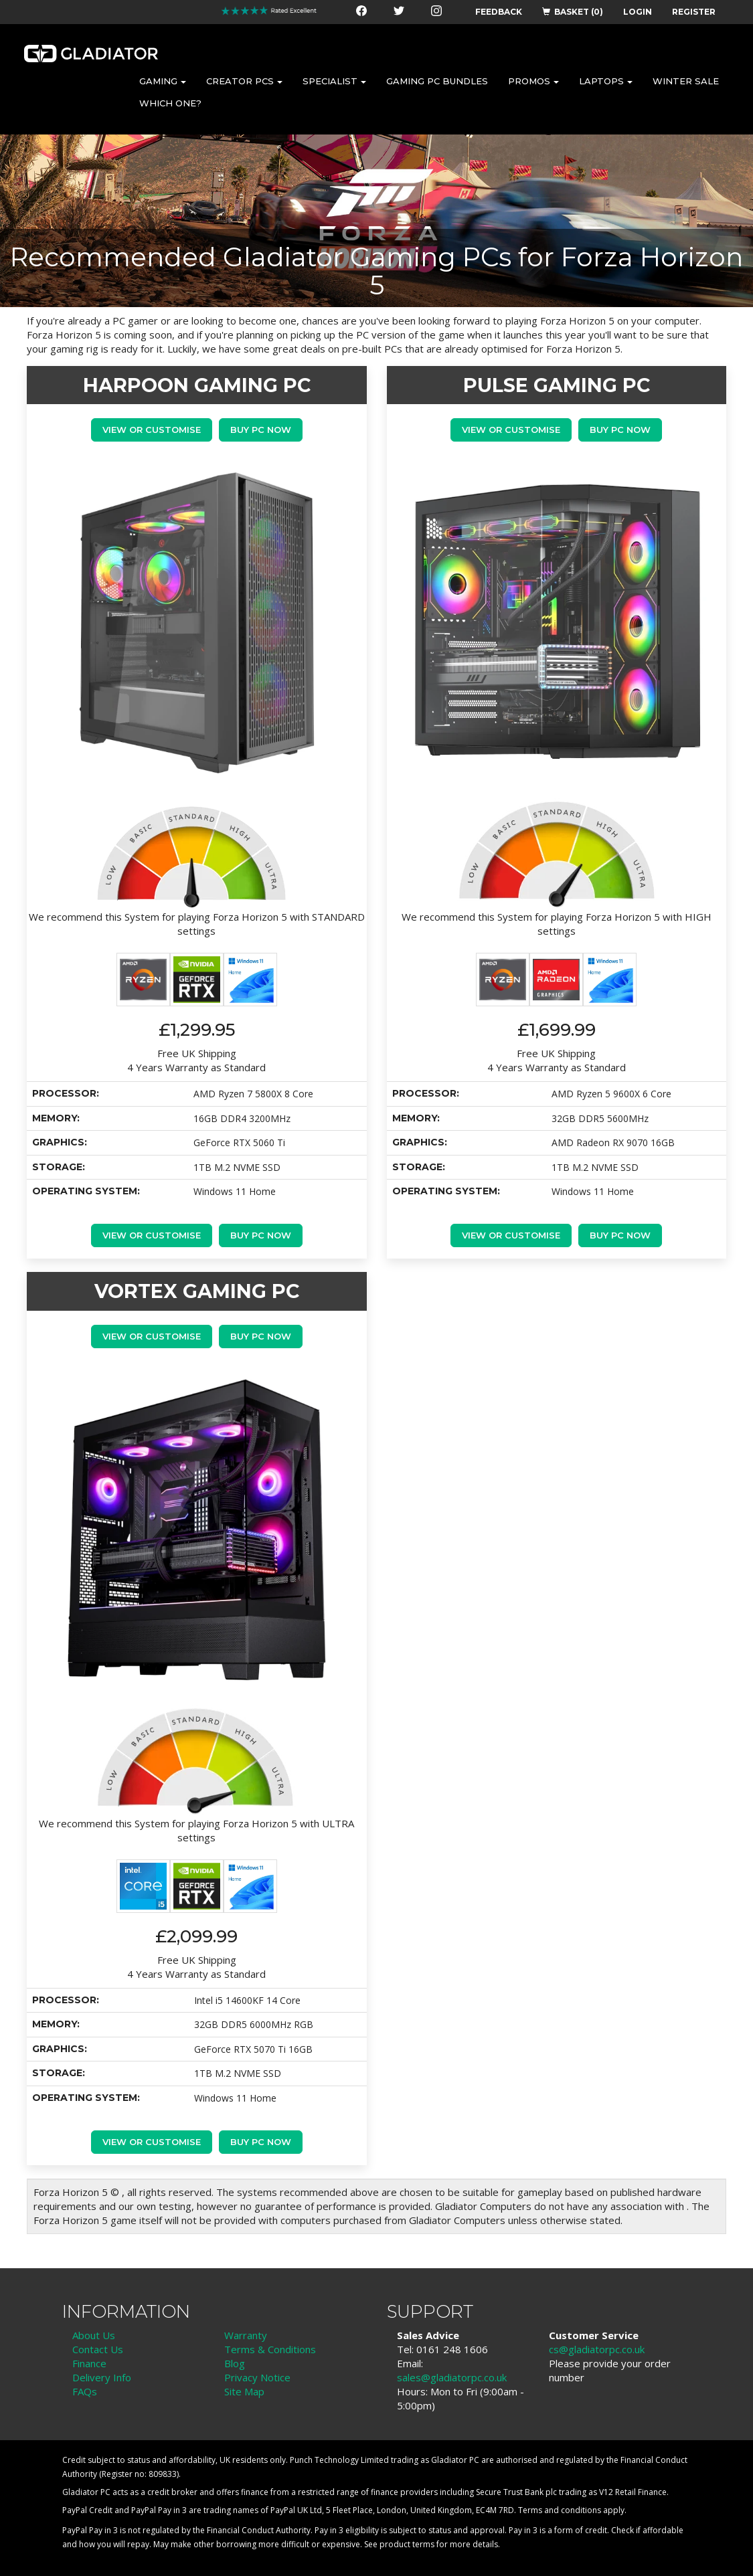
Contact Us (97, 2349)
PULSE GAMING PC (556, 385)
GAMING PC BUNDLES (437, 81)
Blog (234, 2363)
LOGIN (637, 12)
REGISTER (694, 12)
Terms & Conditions (270, 2349)
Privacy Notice (257, 2377)
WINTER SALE (686, 81)
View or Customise (151, 429)
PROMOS (533, 81)
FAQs (84, 2391)
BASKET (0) (572, 12)
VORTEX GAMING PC (196, 1291)
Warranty (245, 2335)
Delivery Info (101, 2377)
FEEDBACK (498, 12)
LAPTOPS (606, 81)
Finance (89, 2363)
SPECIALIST (334, 81)
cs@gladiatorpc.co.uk (597, 2349)
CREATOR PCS (244, 81)
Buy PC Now (260, 429)
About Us (93, 2335)
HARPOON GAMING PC (197, 385)
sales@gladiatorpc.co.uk (452, 2377)
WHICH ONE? (170, 103)
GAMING (162, 81)
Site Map (244, 2391)
